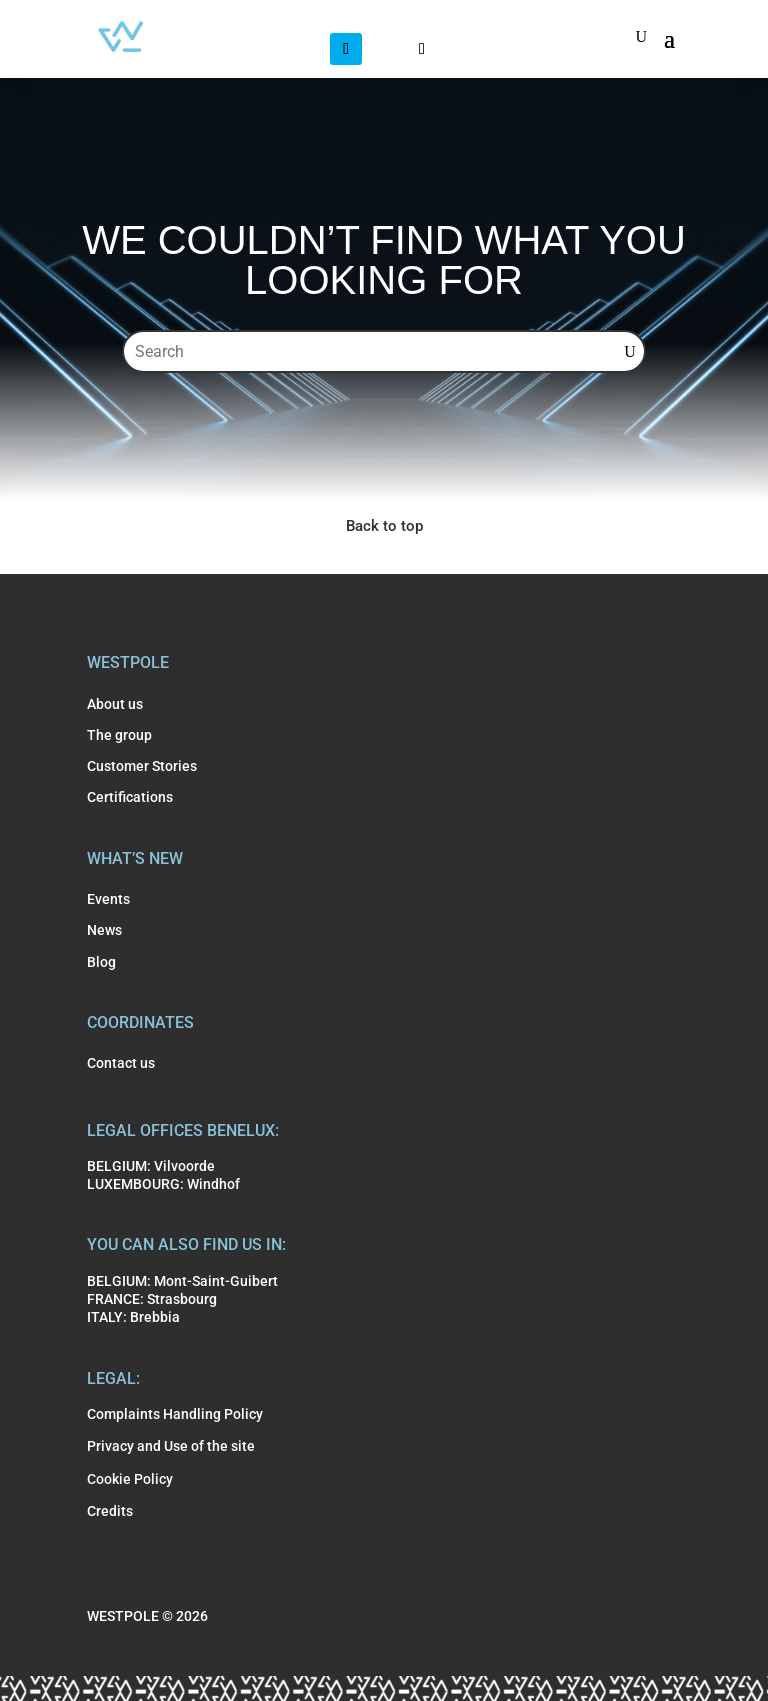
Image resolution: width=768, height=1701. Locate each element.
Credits (110, 1511)
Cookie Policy (130, 1479)
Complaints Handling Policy (175, 1414)
